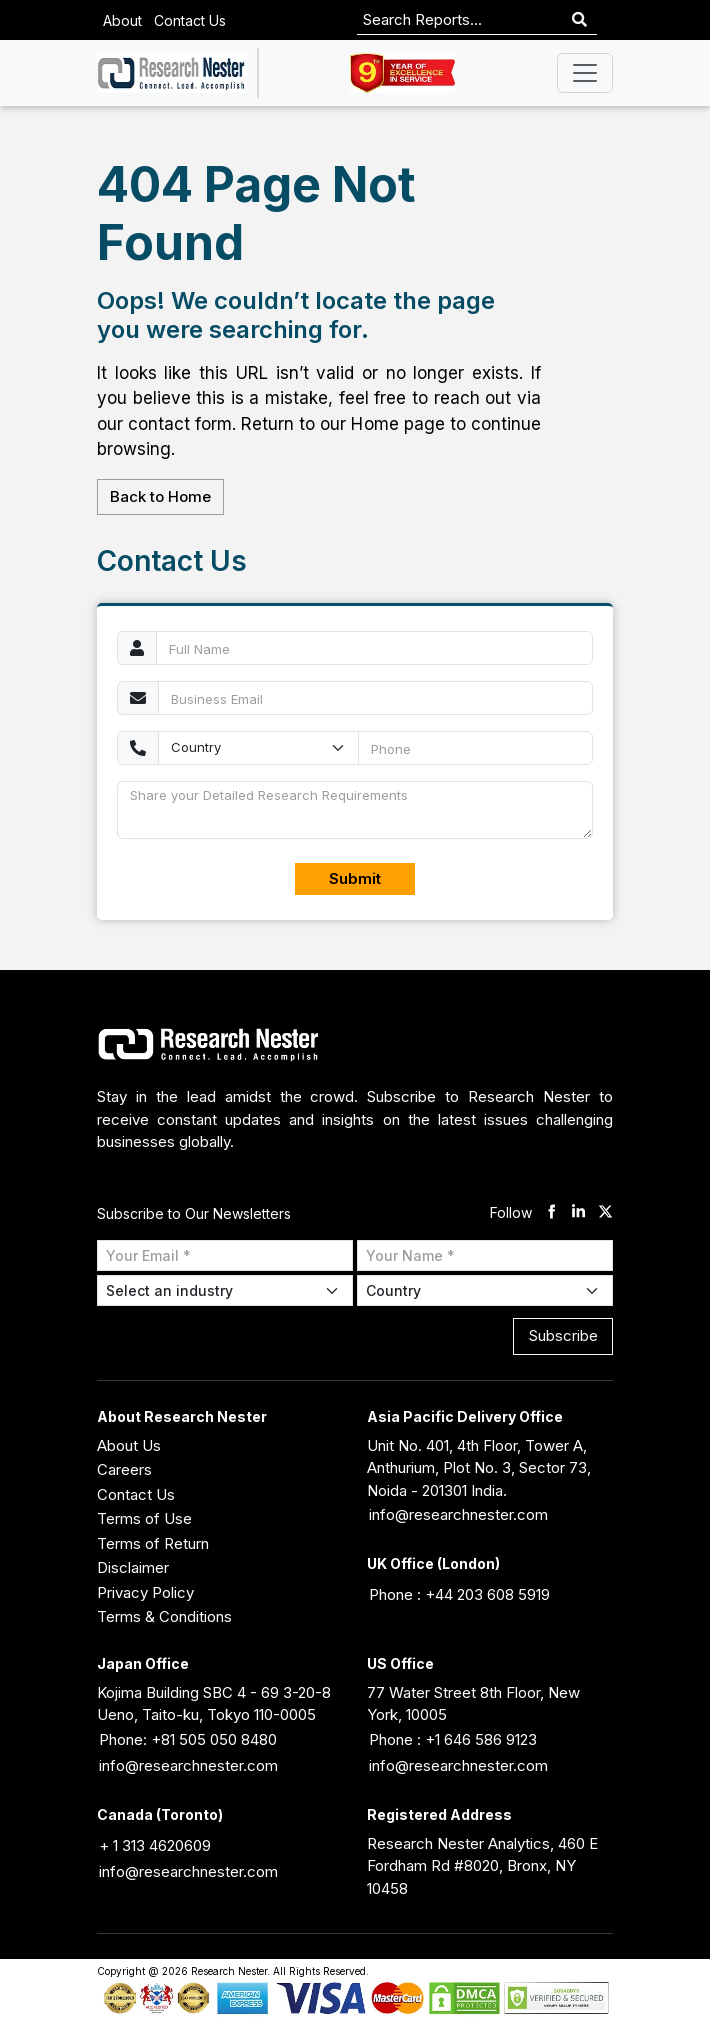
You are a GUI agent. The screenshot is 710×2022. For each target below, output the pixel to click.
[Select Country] (485, 1290)
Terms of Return (153, 1543)
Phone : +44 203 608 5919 (459, 1594)
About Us (129, 1445)
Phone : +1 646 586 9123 (453, 1739)
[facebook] (551, 1213)
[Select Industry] (225, 1290)
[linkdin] (578, 1213)
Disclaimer (133, 1567)
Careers (124, 1469)
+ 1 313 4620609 (155, 1845)
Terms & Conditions (164, 1616)
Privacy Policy (145, 1592)
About (122, 20)
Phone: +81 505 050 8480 (188, 1739)
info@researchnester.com (458, 1514)
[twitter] (605, 1213)
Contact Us (190, 20)
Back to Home (160, 496)
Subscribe (563, 1335)
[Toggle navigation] (585, 73)
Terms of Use (144, 1518)
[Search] (579, 20)
